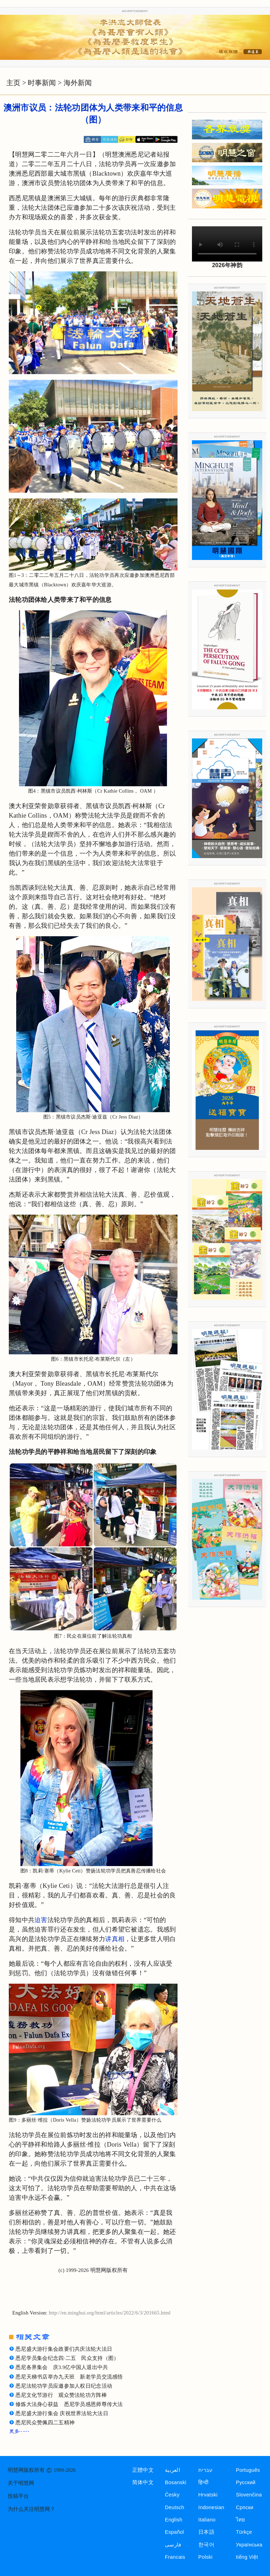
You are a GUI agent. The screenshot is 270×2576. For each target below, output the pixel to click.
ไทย (240, 2520)
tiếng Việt (247, 2557)
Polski (205, 2557)
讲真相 (114, 1938)
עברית (205, 2470)
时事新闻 (42, 83)
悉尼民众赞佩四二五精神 (45, 2422)
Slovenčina (249, 2495)
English (173, 2520)
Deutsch (174, 2507)
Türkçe (244, 2532)
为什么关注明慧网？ (31, 2509)
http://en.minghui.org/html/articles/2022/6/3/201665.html (110, 2313)
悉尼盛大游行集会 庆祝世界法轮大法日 (61, 2413)
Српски (244, 2507)
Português (248, 2470)
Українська (249, 2544)
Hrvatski (208, 2495)
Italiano (207, 2520)
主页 (13, 83)
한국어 (206, 2544)
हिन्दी (203, 2482)
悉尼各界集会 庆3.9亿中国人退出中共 (61, 2367)
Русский (246, 2482)
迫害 (40, 1919)
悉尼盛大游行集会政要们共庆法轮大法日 (63, 2349)
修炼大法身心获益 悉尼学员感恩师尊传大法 (69, 2404)
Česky (172, 2495)
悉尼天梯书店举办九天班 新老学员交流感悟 (69, 2377)
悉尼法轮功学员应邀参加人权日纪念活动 (63, 2386)
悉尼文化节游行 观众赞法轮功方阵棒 (61, 2395)
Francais (175, 2557)
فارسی (173, 2544)
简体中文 (143, 2482)
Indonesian (211, 2507)
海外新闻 (78, 83)
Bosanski (175, 2482)
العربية (172, 2470)
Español (174, 2532)
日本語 (206, 2532)
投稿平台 (18, 2496)
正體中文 (143, 2470)
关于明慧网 (21, 2483)
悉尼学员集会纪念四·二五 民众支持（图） (67, 2358)
